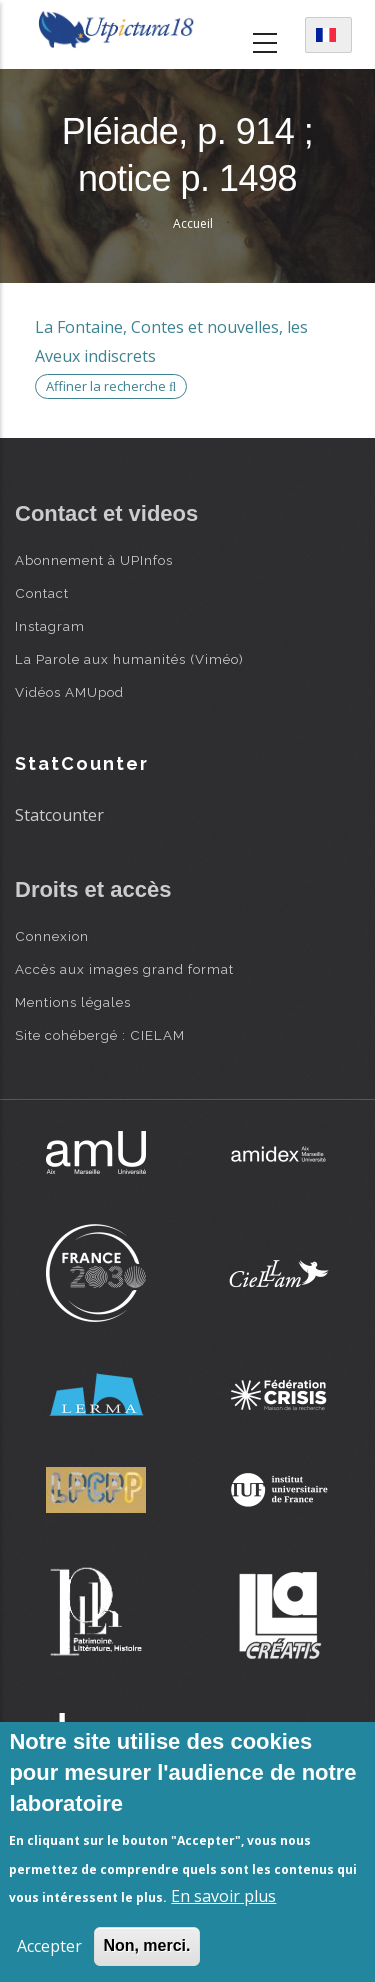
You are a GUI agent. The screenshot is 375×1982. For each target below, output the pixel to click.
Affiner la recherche (111, 386)
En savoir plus (223, 1896)
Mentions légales (73, 1002)
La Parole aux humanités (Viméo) (129, 659)
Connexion (52, 936)
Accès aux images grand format (124, 969)
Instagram (50, 626)
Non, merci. (146, 1945)
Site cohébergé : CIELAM (100, 1035)
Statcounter (59, 815)
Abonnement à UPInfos (94, 560)
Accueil (193, 223)
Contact (42, 593)
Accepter (49, 1946)
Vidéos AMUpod (69, 692)
